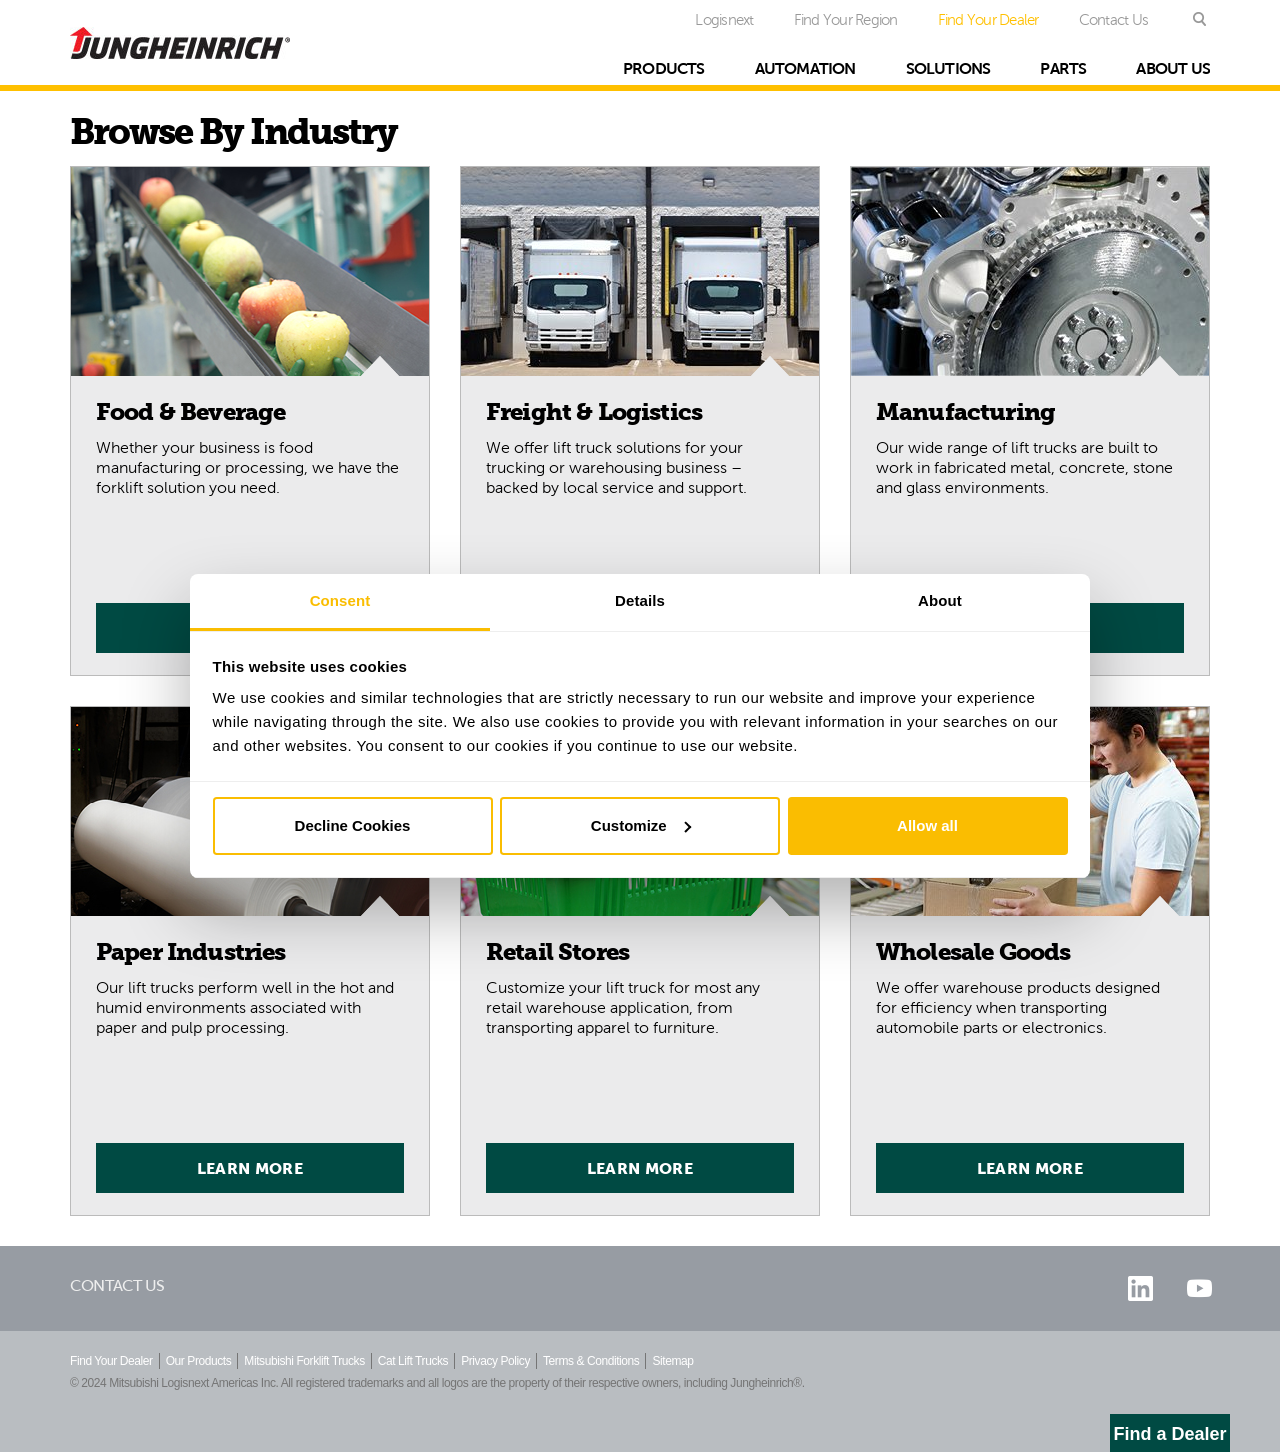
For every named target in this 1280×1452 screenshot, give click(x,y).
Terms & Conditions (591, 1361)
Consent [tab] (340, 600)
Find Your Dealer (988, 19)
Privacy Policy (495, 1361)
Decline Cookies (353, 825)
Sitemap (672, 1361)
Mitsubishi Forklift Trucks (304, 1361)
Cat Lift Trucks (413, 1361)
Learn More (250, 1168)
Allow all (927, 825)
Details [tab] (640, 600)
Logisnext (724, 19)
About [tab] (940, 600)
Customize (641, 825)
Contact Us (1114, 19)
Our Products (199, 1361)
